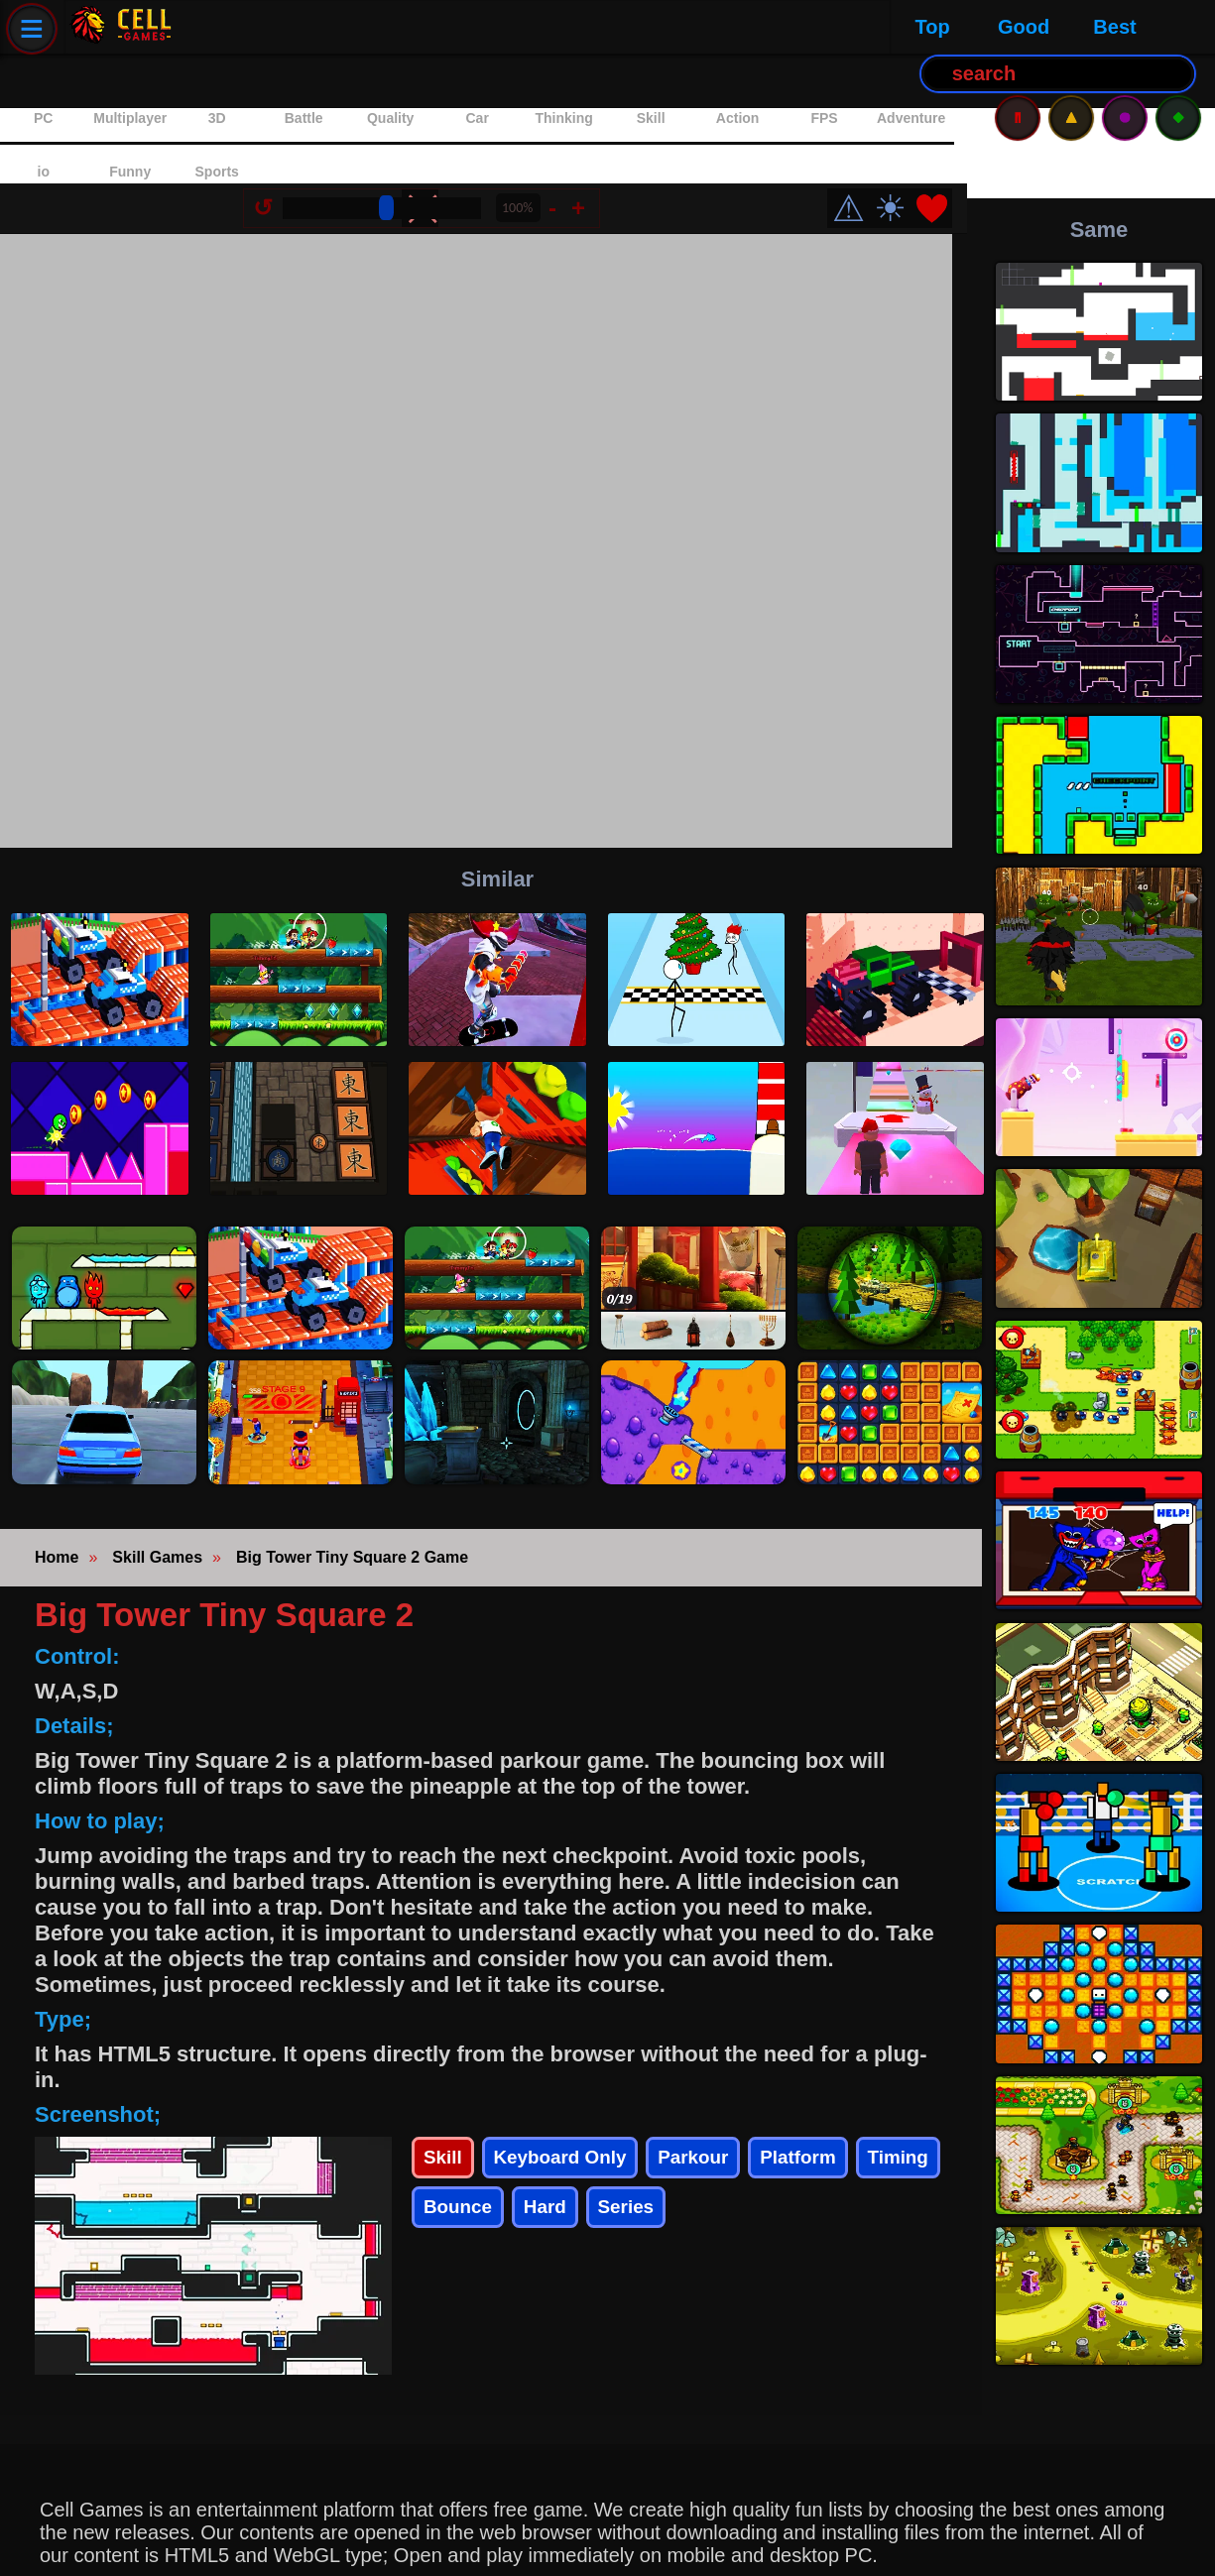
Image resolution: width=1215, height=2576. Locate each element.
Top (228, 27)
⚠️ (1071, 26)
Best (411, 27)
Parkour (740, 2105)
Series (759, 2173)
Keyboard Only (583, 2105)
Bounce (570, 2173)
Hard (669, 2173)
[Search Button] (629, 27)
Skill (446, 2105)
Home (56, 1496)
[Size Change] (397, 133)
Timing (460, 2173)
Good (320, 27)
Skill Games (157, 1496)
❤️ (946, 133)
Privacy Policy (94, 2546)
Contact (217, 2546)
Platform (861, 2105)
